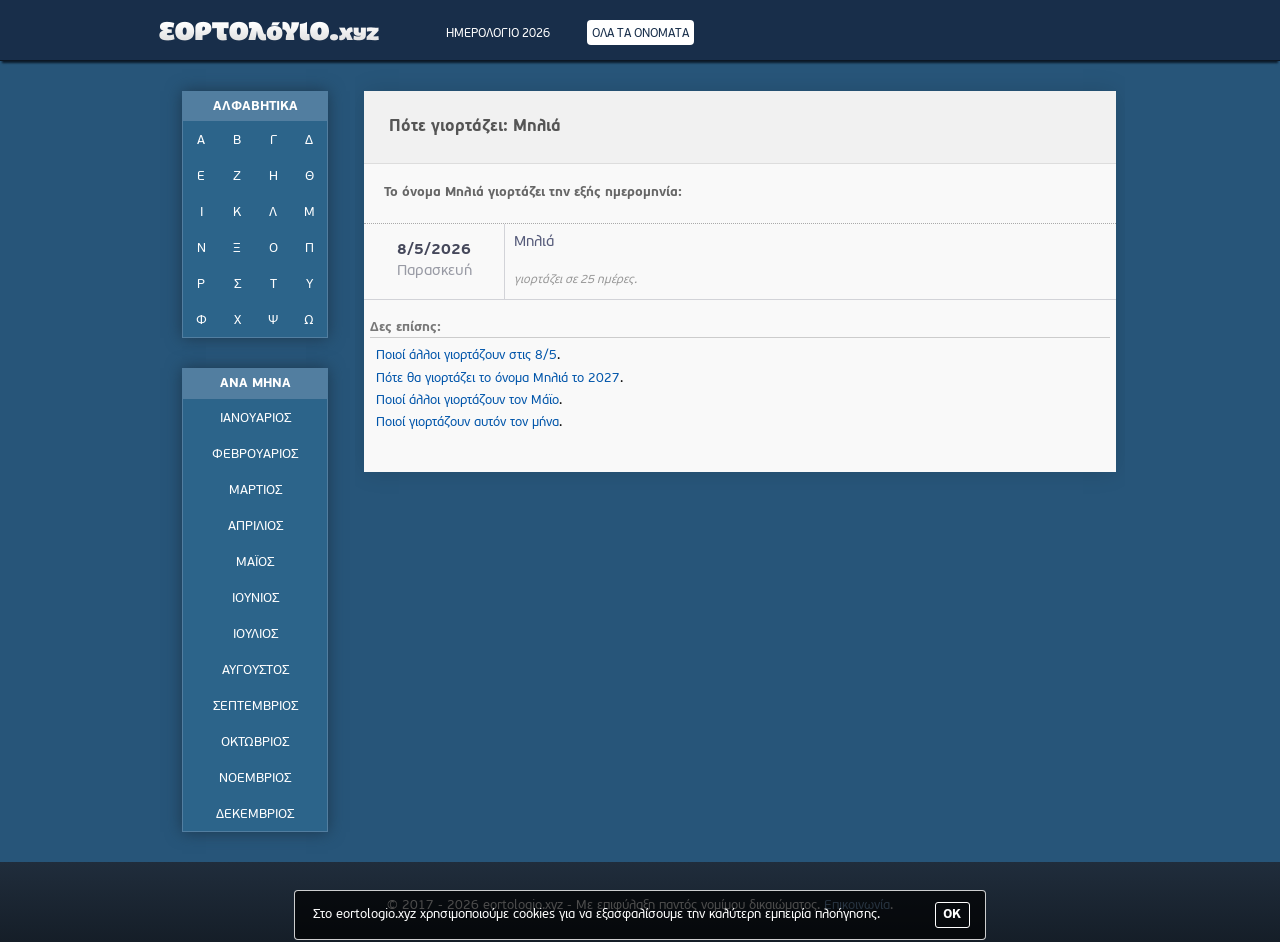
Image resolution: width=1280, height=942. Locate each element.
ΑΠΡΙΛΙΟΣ (255, 526)
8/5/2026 (434, 250)
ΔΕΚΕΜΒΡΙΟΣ (255, 814)
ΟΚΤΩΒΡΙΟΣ (255, 742)
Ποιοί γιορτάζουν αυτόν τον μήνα (467, 422)
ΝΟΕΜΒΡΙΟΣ (255, 778)
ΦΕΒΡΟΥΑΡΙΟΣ (255, 454)
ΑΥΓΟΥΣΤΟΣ (255, 670)
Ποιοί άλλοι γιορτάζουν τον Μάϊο (467, 400)
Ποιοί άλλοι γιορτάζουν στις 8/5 (466, 355)
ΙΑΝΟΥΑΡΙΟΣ (255, 418)
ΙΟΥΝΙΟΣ (255, 598)
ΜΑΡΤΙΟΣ (255, 490)
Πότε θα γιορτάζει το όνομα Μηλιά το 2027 (498, 378)
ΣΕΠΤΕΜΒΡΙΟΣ (255, 706)
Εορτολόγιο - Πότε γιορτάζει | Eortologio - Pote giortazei (270, 30)
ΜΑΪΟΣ (255, 562)
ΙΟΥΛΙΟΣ (255, 634)
